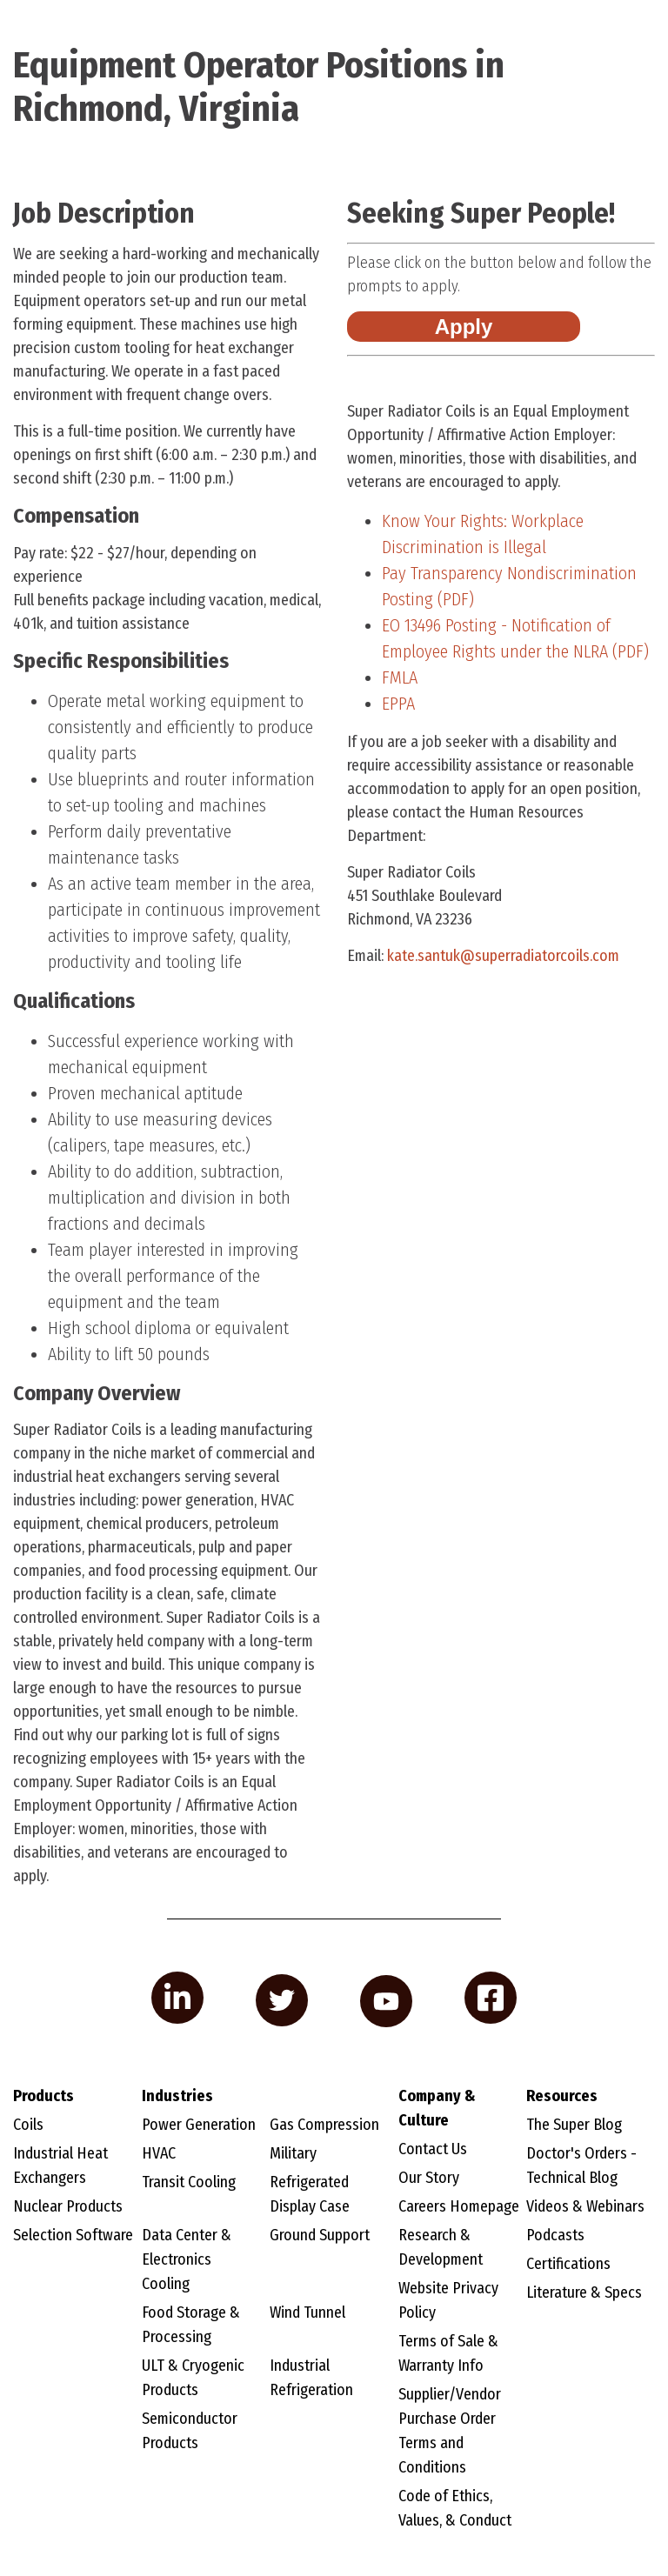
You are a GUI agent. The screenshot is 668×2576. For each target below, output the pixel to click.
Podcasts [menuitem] (555, 2235)
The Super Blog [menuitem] (574, 2124)
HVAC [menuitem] (159, 2153)
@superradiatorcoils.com (501, 955)
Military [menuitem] (293, 2153)
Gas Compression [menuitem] (324, 2124)
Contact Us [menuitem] (432, 2149)
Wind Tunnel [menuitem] (307, 2312)
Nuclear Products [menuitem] (68, 2206)
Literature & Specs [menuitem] (584, 2292)
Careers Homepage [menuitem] (458, 2206)
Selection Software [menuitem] (73, 2235)
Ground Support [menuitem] (320, 2235)
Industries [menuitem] (177, 2096)
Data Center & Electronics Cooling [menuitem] (186, 2259)
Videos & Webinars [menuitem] (585, 2206)
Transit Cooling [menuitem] (189, 2182)
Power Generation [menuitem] (199, 2124)
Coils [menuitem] (28, 2124)
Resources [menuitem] (562, 2096)
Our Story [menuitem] (428, 2177)
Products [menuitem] (43, 2096)
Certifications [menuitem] (568, 2263)
